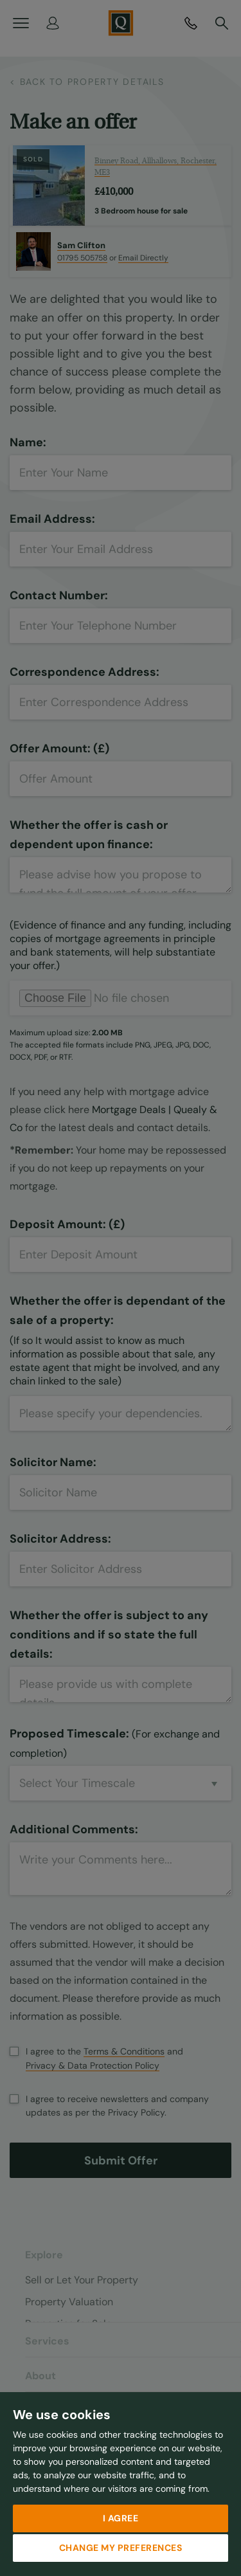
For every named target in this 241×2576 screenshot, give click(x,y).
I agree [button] (121, 2518)
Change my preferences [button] (121, 2547)
